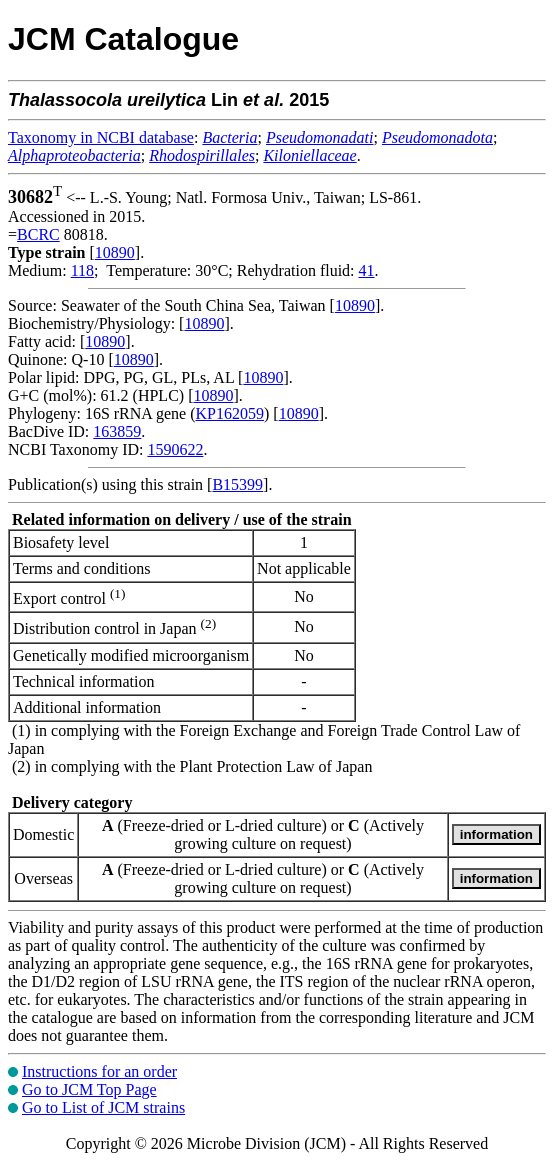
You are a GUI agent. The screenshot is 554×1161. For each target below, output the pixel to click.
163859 (117, 431)
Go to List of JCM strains (103, 1107)
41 (367, 270)
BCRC (38, 234)
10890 (115, 252)
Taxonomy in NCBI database (101, 137)
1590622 (175, 449)
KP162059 (230, 413)
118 (82, 270)
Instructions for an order (99, 1071)
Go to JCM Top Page (89, 1089)
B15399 (237, 484)
